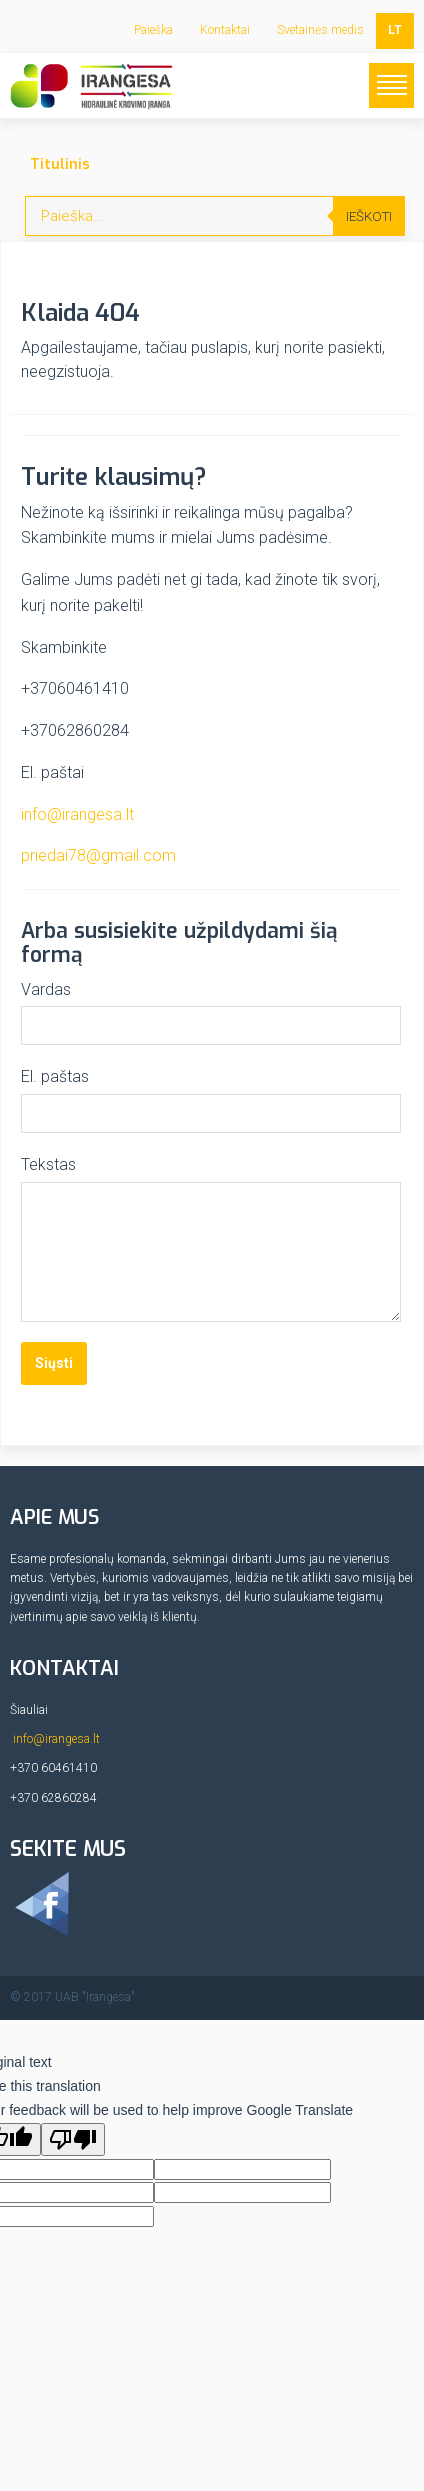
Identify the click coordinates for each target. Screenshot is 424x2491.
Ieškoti (369, 216)
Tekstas (48, 1164)
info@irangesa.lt (77, 814)
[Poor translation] (73, 2139)
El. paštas (55, 1076)
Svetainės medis (320, 30)
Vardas (46, 989)
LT (395, 30)
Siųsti (54, 1363)
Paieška (153, 30)
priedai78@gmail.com (98, 855)
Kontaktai (225, 30)
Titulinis (60, 164)
